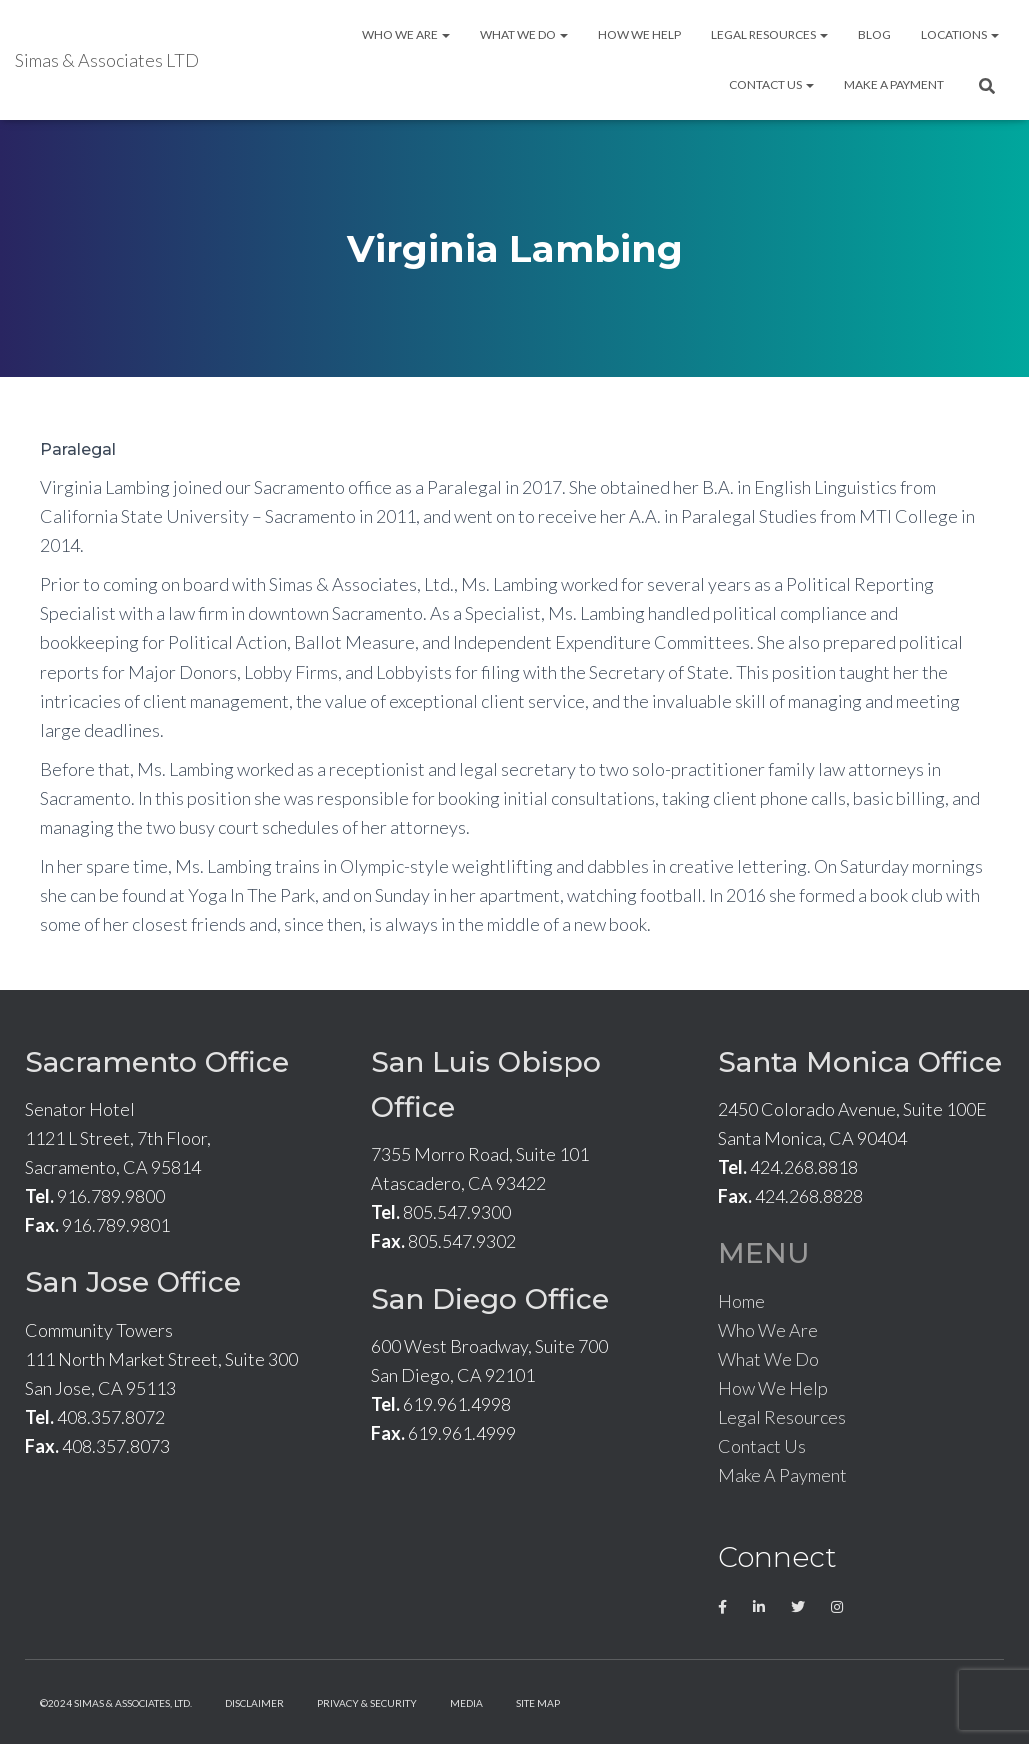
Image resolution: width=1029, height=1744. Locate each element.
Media (466, 1703)
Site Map (538, 1703)
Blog (874, 34)
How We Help (639, 34)
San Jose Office (133, 1282)
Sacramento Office (157, 1062)
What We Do (524, 34)
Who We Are (406, 34)
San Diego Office (490, 1299)
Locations (960, 34)
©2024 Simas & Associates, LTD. (116, 1703)
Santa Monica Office (860, 1062)
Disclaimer (254, 1703)
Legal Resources (769, 34)
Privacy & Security (367, 1703)
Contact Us (771, 84)
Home (741, 1301)
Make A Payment (894, 84)
